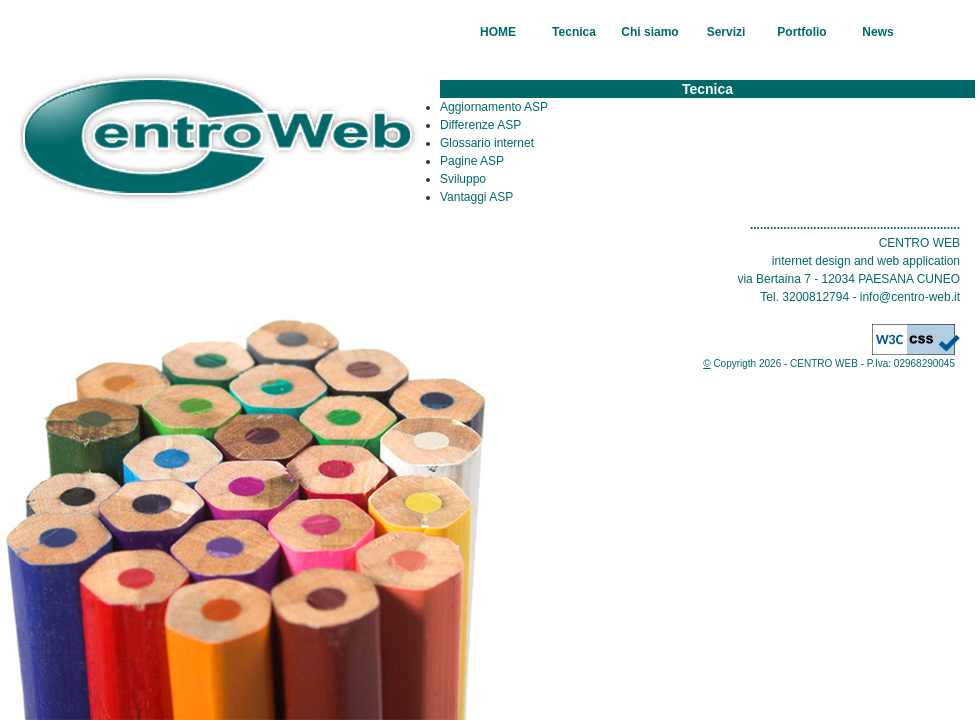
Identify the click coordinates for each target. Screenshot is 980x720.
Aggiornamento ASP (494, 107)
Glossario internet (487, 143)
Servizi (726, 32)
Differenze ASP (480, 125)
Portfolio (801, 32)
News (877, 32)
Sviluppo (463, 179)
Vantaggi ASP (476, 197)
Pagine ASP (472, 161)
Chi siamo (649, 32)
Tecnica (574, 32)
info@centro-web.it (910, 297)
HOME (498, 32)
